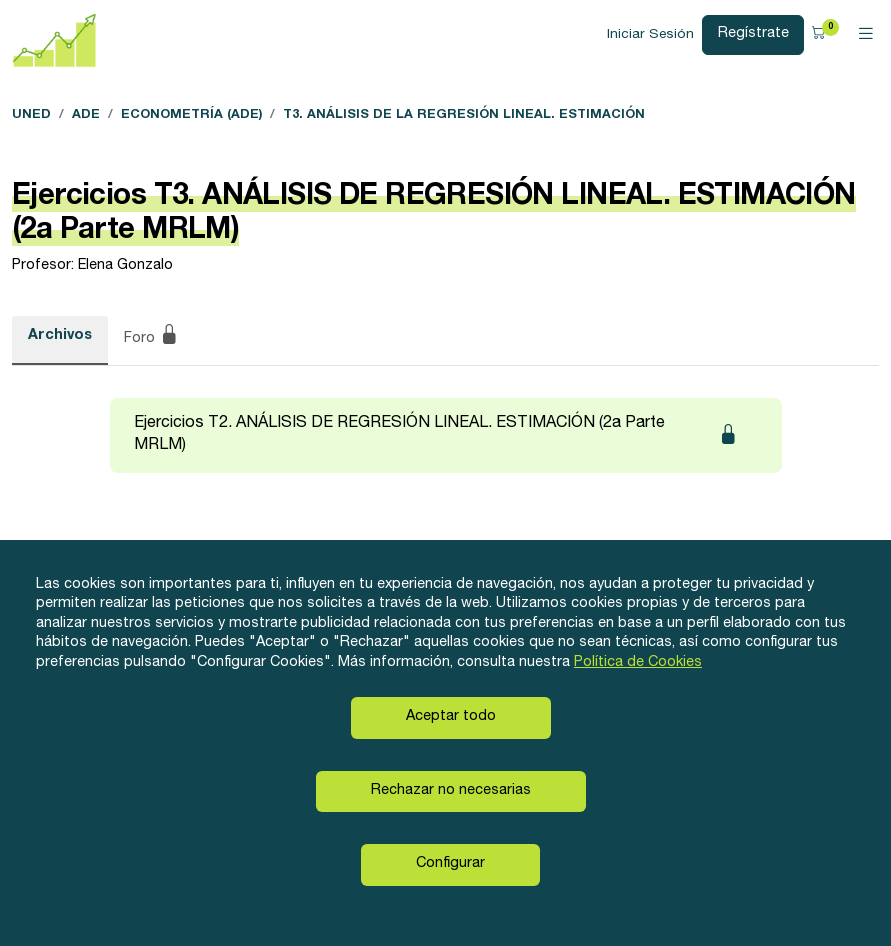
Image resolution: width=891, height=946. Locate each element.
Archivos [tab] (60, 336)
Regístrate (753, 34)
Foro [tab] (151, 338)
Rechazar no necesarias (451, 791)
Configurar (450, 864)
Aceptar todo (451, 717)
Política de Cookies (638, 663)
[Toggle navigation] (866, 35)
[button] (821, 34)
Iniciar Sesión (650, 35)
